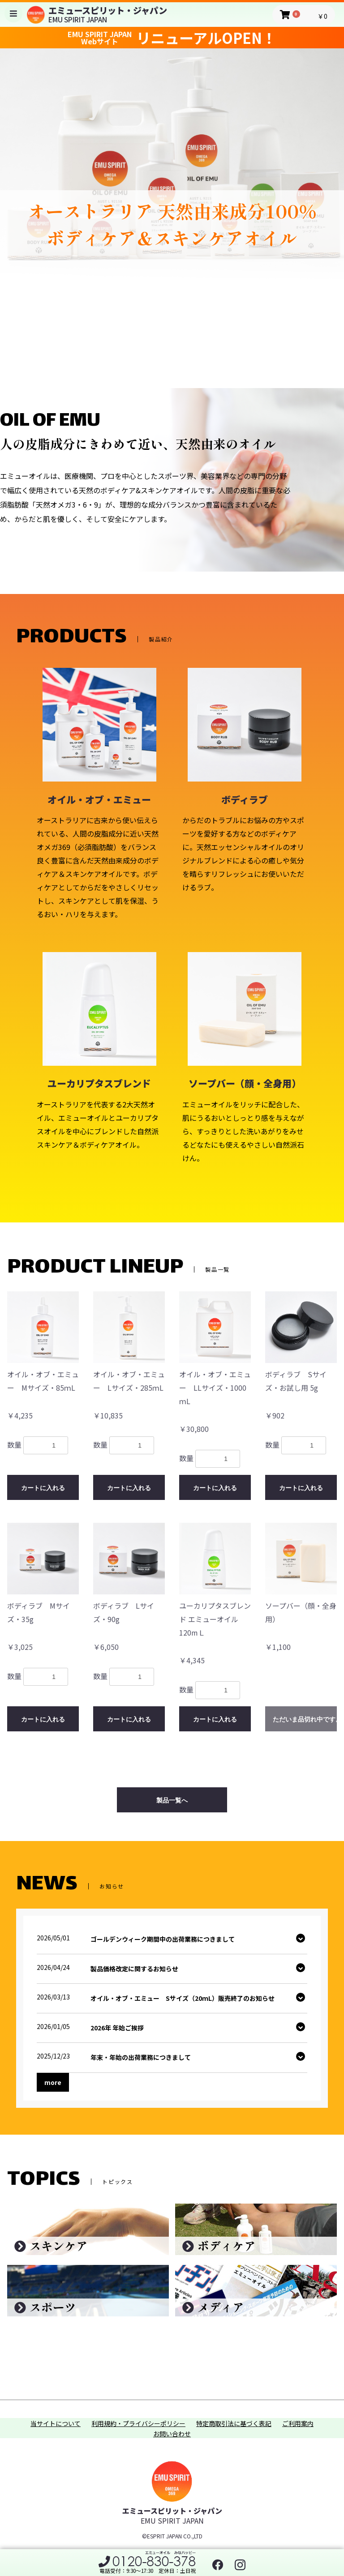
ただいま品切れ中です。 (305, 1719)
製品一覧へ (172, 1800)
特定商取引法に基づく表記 (233, 2423)
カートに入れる (43, 1487)
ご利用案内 (298, 2423)
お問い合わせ (172, 2434)
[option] (172, 190)
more (52, 2082)
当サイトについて (55, 2423)
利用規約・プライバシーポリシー (138, 2423)
